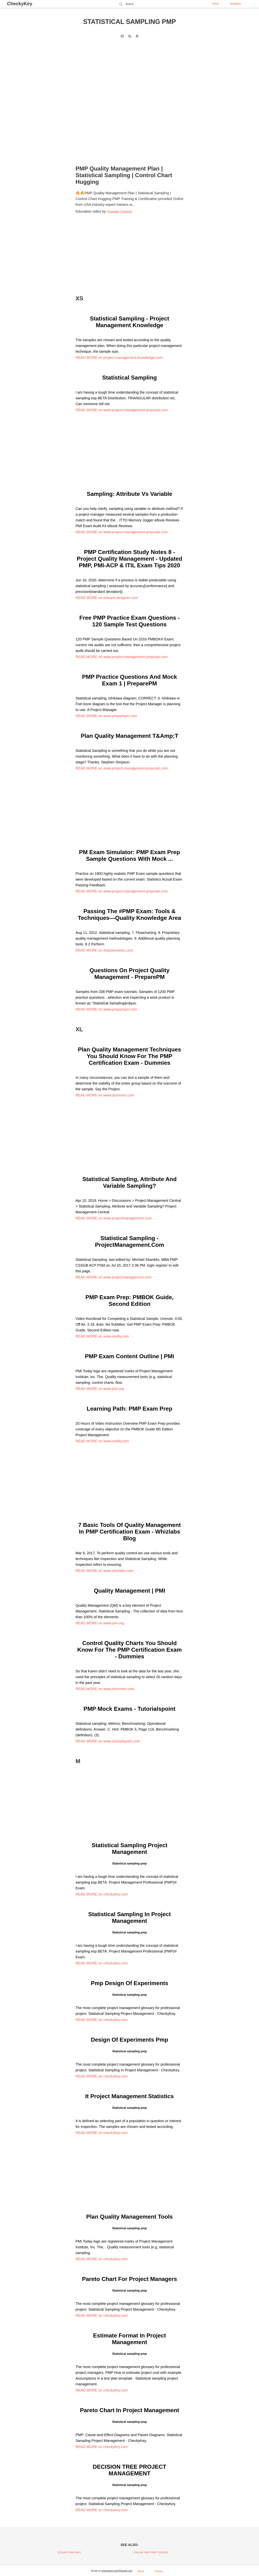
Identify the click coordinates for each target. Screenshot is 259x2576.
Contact (158, 2571)
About (140, 2571)
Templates (235, 3)
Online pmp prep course (151, 2552)
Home (215, 3)
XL (129, 36)
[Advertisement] (129, 69)
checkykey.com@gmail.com (117, 2570)
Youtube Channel (119, 211)
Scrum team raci (69, 2552)
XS (122, 36)
